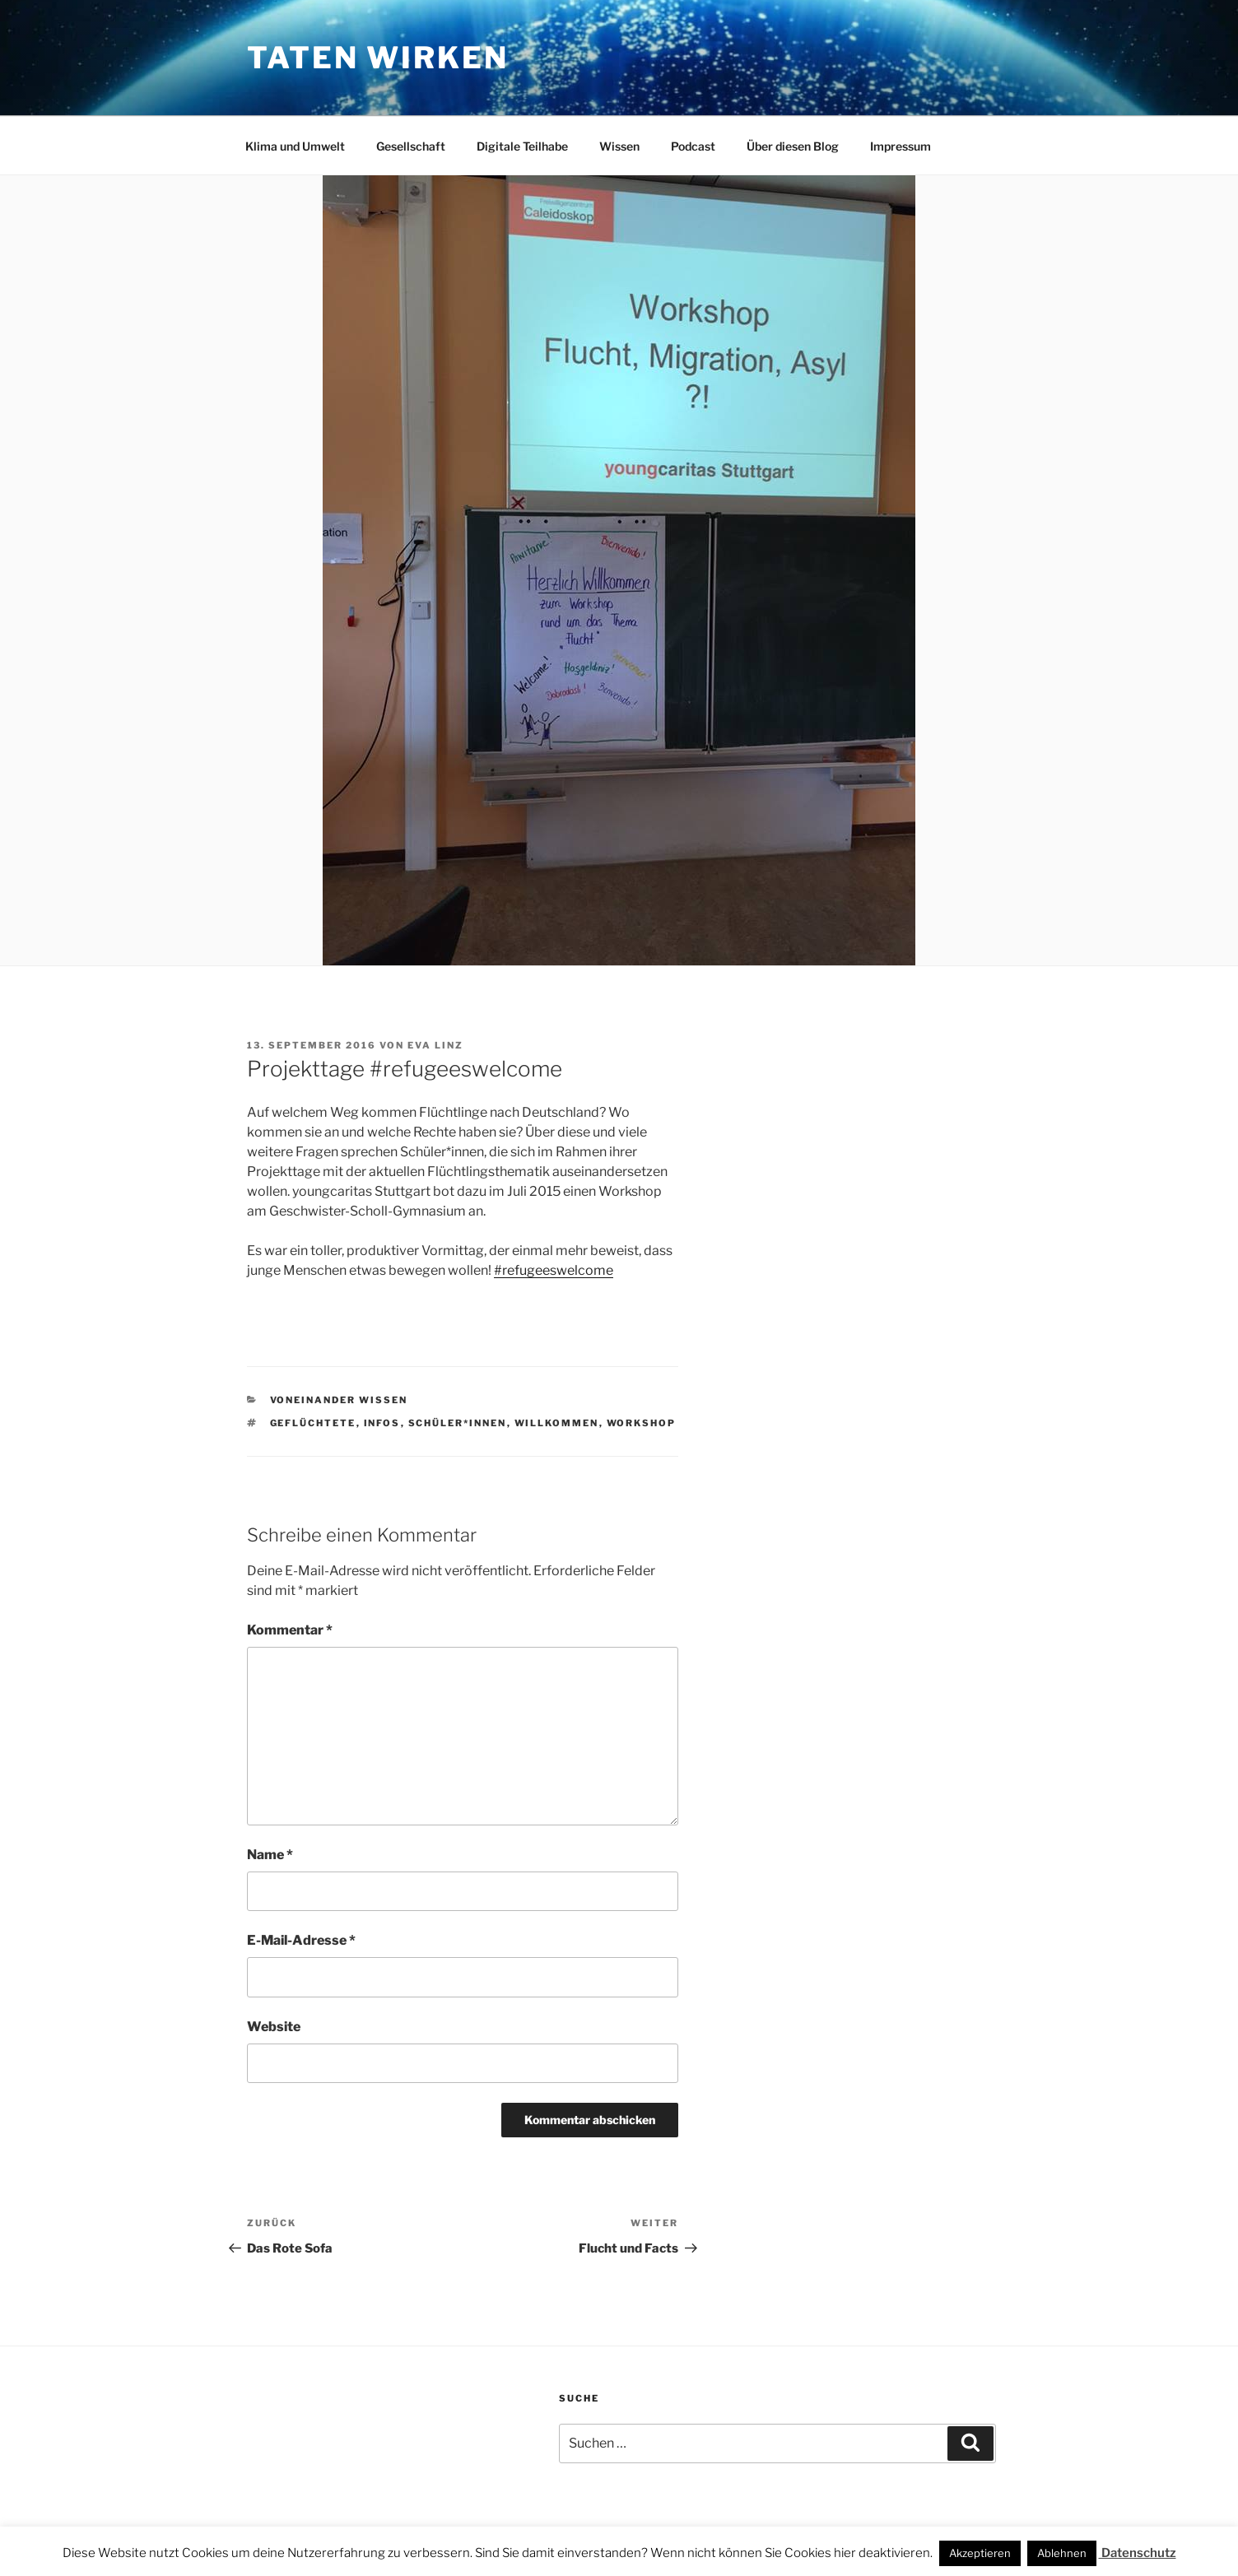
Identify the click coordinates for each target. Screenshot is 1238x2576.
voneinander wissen (339, 1400)
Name (270, 1854)
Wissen (619, 146)
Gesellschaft (410, 146)
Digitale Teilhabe (522, 146)
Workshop (642, 1423)
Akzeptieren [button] (980, 2553)
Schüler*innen (457, 1423)
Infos (382, 1423)
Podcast (693, 146)
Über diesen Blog (793, 146)
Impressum (900, 146)
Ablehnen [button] (1062, 2553)
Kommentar (290, 1630)
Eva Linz (435, 1045)
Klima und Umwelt (295, 146)
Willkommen (556, 1423)
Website (273, 2026)
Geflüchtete (313, 1423)
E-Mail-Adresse (301, 1940)
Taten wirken (378, 58)
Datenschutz (1137, 2553)
